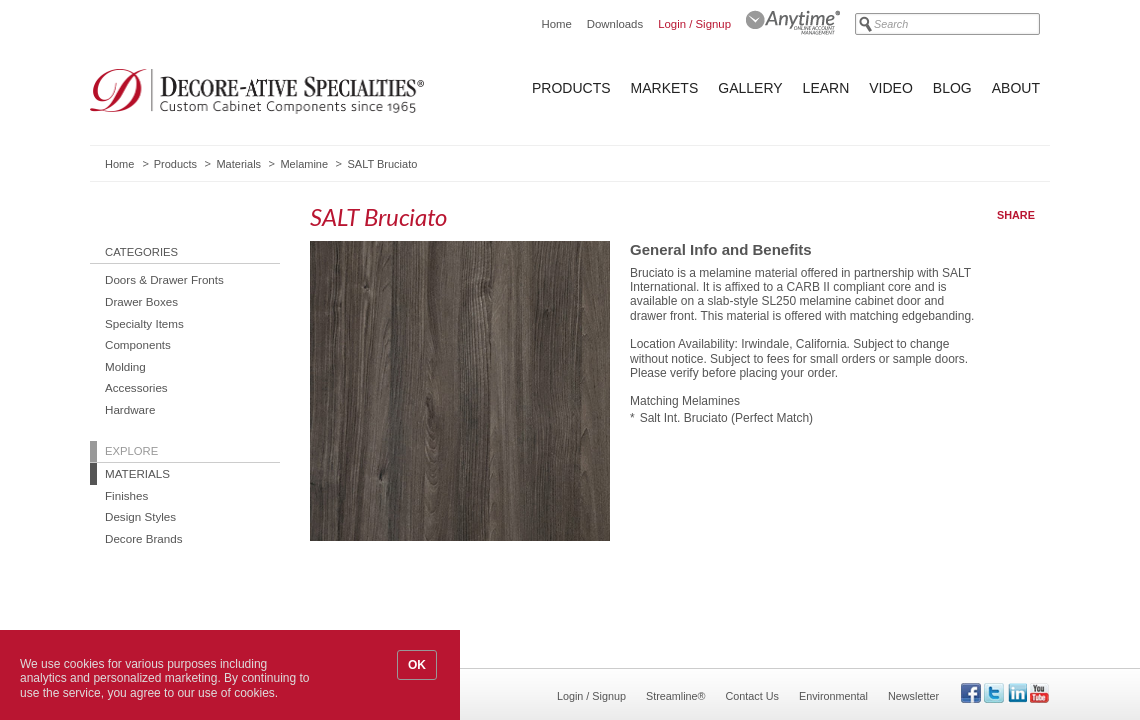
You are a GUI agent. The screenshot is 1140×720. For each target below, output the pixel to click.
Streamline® (676, 696)
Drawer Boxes (141, 301)
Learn (826, 88)
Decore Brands (144, 538)
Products (571, 88)
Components (138, 344)
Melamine (304, 164)
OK (417, 665)
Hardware (130, 409)
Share (1016, 215)
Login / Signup (694, 24)
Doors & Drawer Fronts (164, 279)
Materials (238, 164)
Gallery (750, 88)
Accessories (136, 387)
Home (556, 24)
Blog (952, 88)
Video (891, 88)
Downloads (615, 24)
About (1016, 88)
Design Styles (140, 516)
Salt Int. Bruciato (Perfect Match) (726, 418)
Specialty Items (144, 323)
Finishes (126, 495)
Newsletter (913, 696)
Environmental (833, 696)
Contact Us (752, 696)
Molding (125, 366)
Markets (665, 88)
